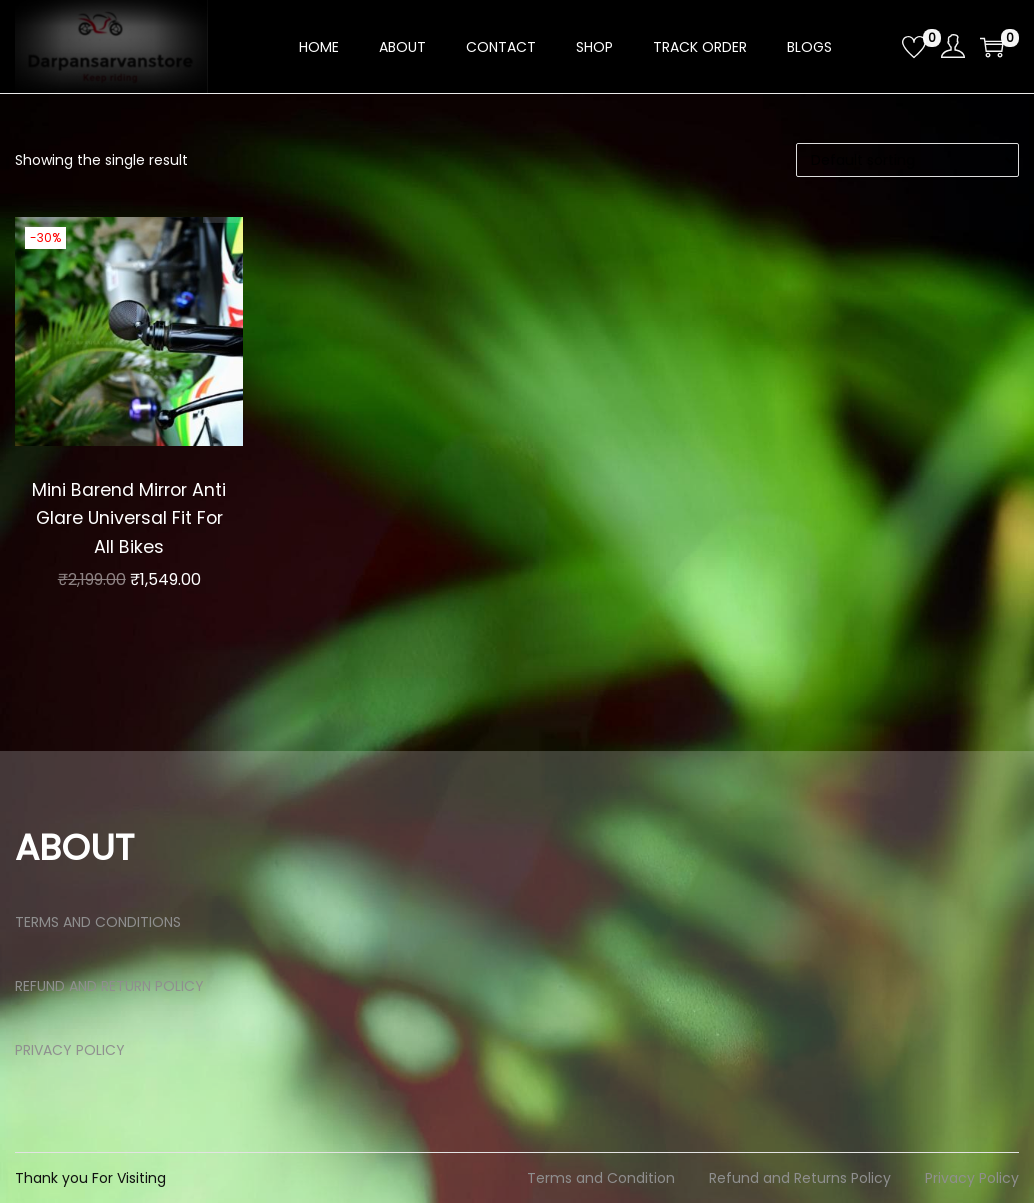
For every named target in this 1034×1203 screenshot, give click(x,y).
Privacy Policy (972, 1178)
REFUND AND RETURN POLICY (109, 986)
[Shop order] (907, 160)
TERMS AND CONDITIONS (98, 922)
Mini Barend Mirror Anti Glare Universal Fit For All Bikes (129, 518)
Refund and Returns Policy (800, 1178)
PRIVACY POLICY (70, 1050)
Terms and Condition (601, 1178)
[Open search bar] (879, 46)
